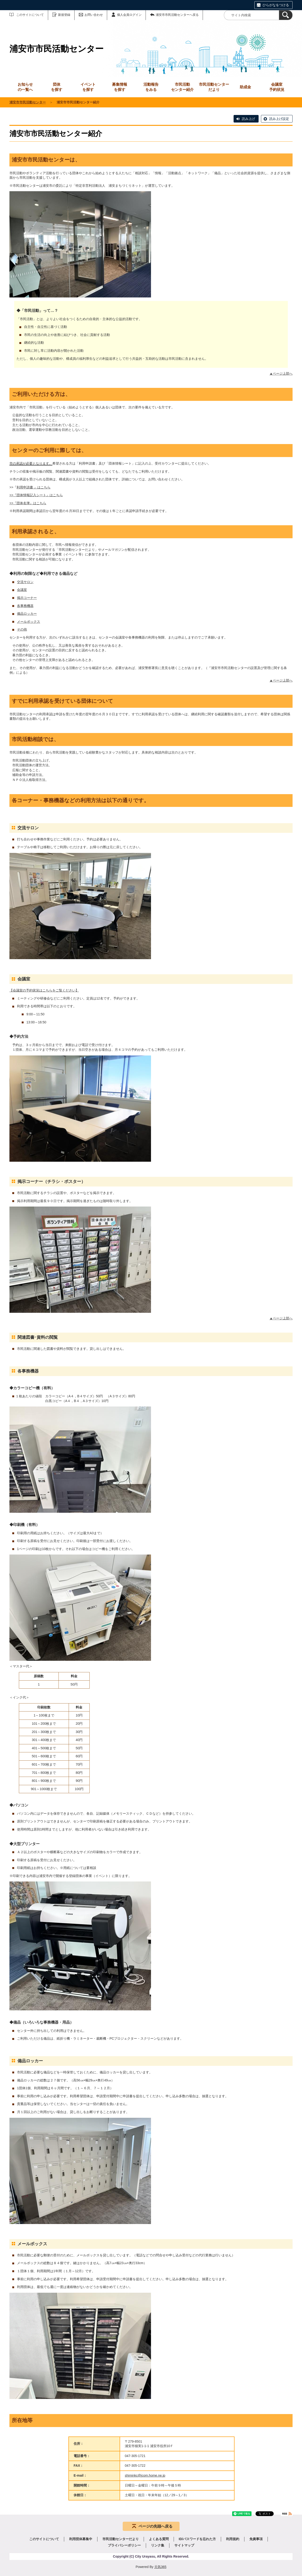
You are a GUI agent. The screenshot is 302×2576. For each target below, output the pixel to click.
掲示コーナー (27, 598)
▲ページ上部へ (281, 373)
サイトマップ (184, 2545)
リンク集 (157, 2545)
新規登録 (64, 15)
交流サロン (25, 582)
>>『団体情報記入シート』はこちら (36, 495)
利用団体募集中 (80, 2539)
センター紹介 (182, 87)
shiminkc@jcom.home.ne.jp (145, 2475)
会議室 (22, 590)
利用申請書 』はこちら (33, 487)
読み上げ (248, 119)
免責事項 (256, 2539)
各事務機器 (25, 606)
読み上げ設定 (279, 119)
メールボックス (28, 621)
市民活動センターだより (214, 87)
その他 (22, 629)
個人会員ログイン (129, 15)
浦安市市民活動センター (27, 102)
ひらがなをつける (276, 5)
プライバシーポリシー (124, 2545)
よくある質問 (159, 2539)
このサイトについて (30, 15)
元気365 (160, 2567)
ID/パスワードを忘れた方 (197, 2539)
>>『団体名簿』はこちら (27, 503)
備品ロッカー (27, 613)
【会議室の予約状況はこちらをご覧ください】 (44, 990)
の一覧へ (25, 87)
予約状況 (276, 87)
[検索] (286, 15)
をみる (151, 87)
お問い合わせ (93, 15)
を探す (56, 87)
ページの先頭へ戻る (155, 2526)
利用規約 (232, 2539)
